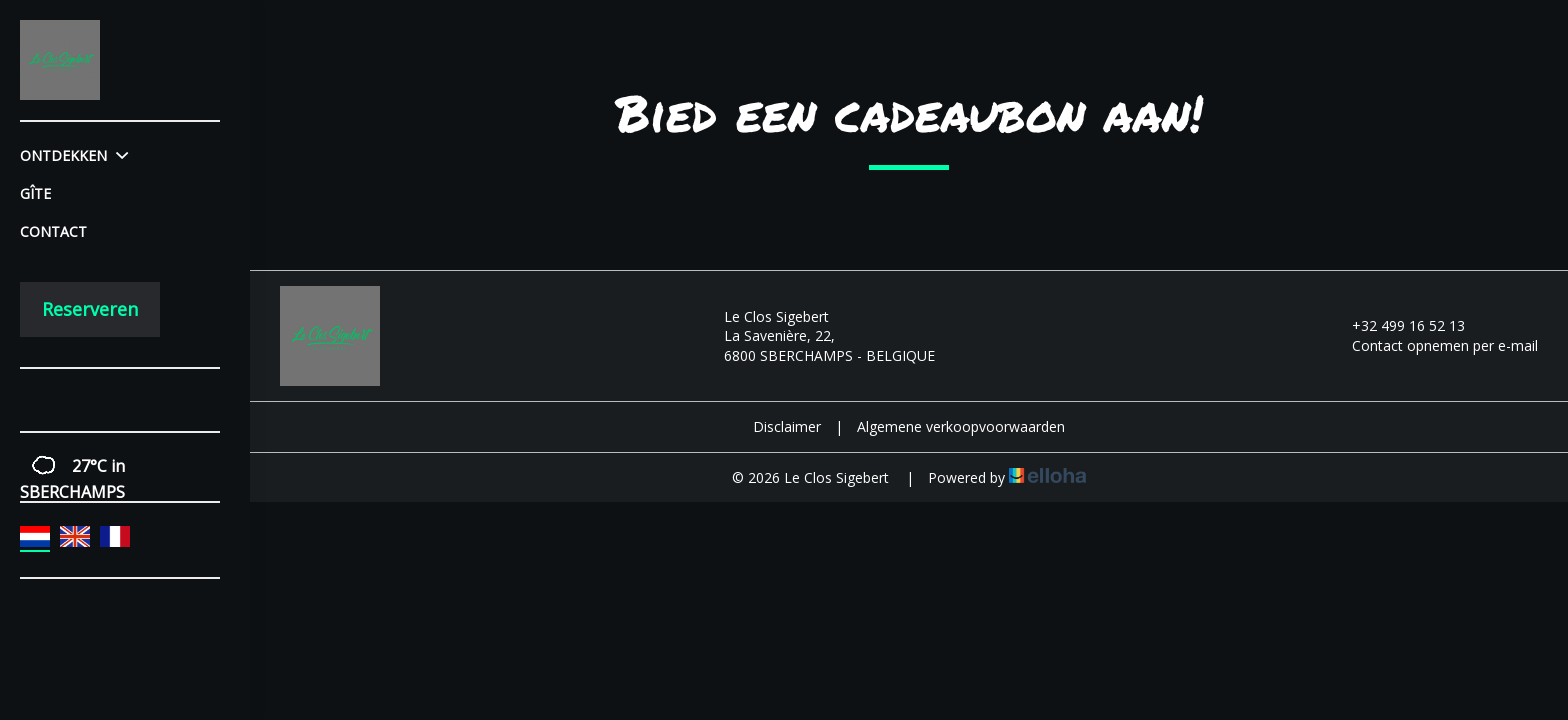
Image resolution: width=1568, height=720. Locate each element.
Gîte (35, 193)
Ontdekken (74, 155)
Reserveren (90, 309)
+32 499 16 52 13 (1397, 325)
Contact (53, 231)
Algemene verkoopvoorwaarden (961, 426)
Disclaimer (787, 426)
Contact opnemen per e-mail (1433, 345)
